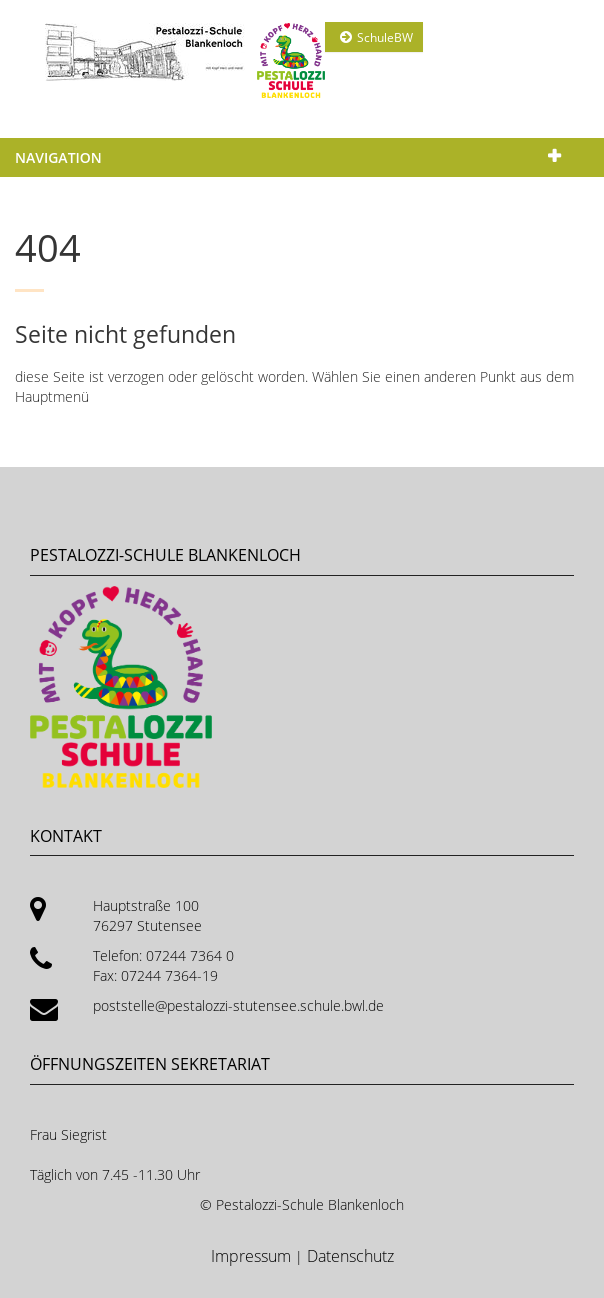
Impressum (253, 1256)
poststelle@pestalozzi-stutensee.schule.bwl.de (238, 1005)
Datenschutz (350, 1256)
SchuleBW (385, 37)
